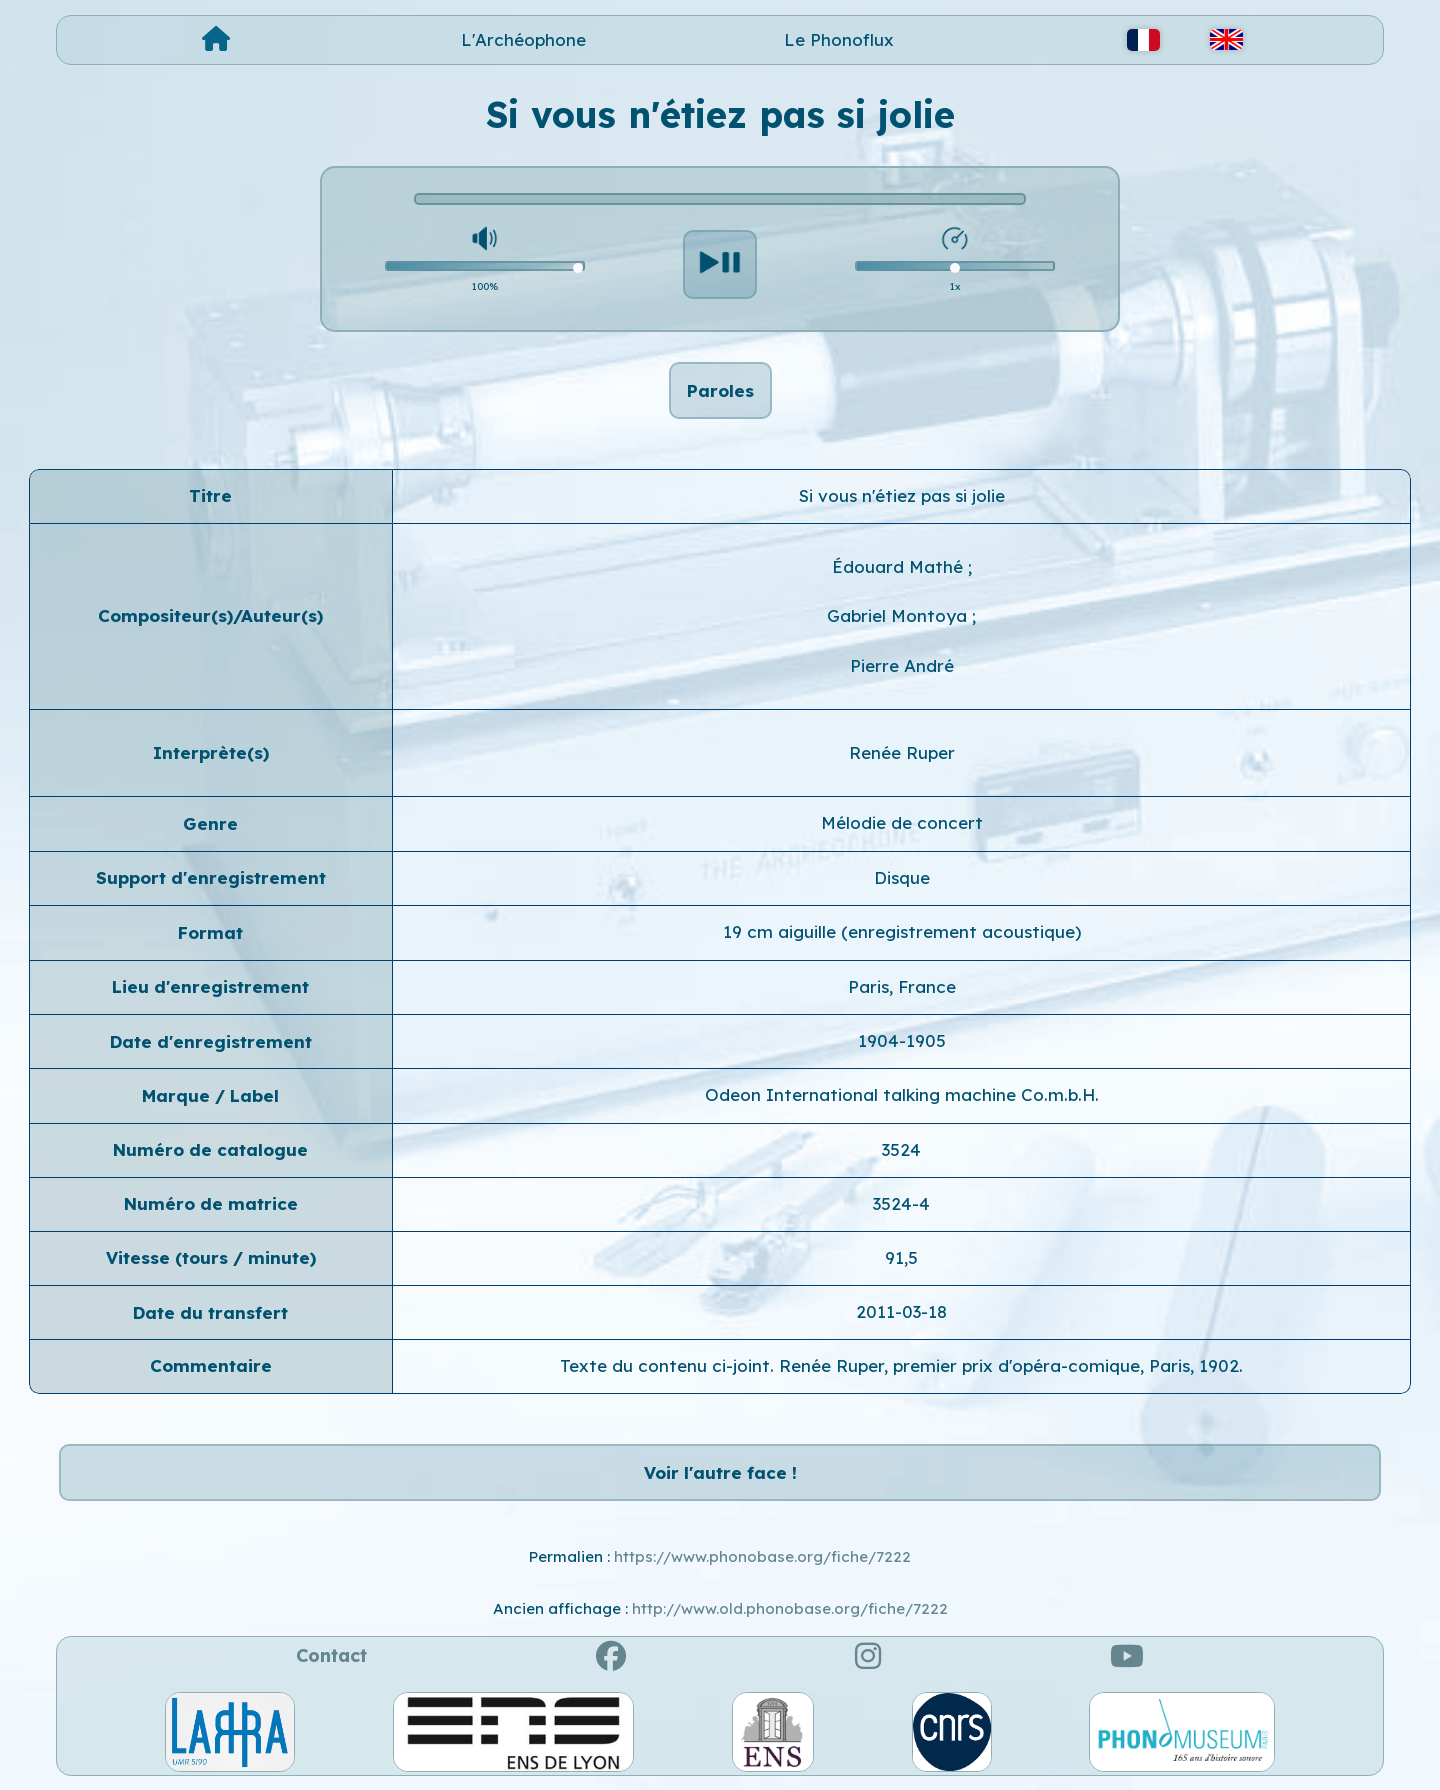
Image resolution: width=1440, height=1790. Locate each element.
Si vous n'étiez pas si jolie (902, 495)
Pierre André (902, 665)
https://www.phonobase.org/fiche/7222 (762, 1556)
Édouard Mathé (900, 566)
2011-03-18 (901, 1311)
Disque (902, 877)
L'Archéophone (523, 39)
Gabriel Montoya (899, 615)
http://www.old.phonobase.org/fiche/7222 (790, 1608)
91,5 (901, 1257)
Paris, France (902, 986)
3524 (901, 1149)
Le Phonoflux (839, 39)
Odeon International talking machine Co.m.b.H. (902, 1094)
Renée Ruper (902, 752)
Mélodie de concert (902, 822)
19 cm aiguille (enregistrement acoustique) (902, 931)
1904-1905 (902, 1040)
